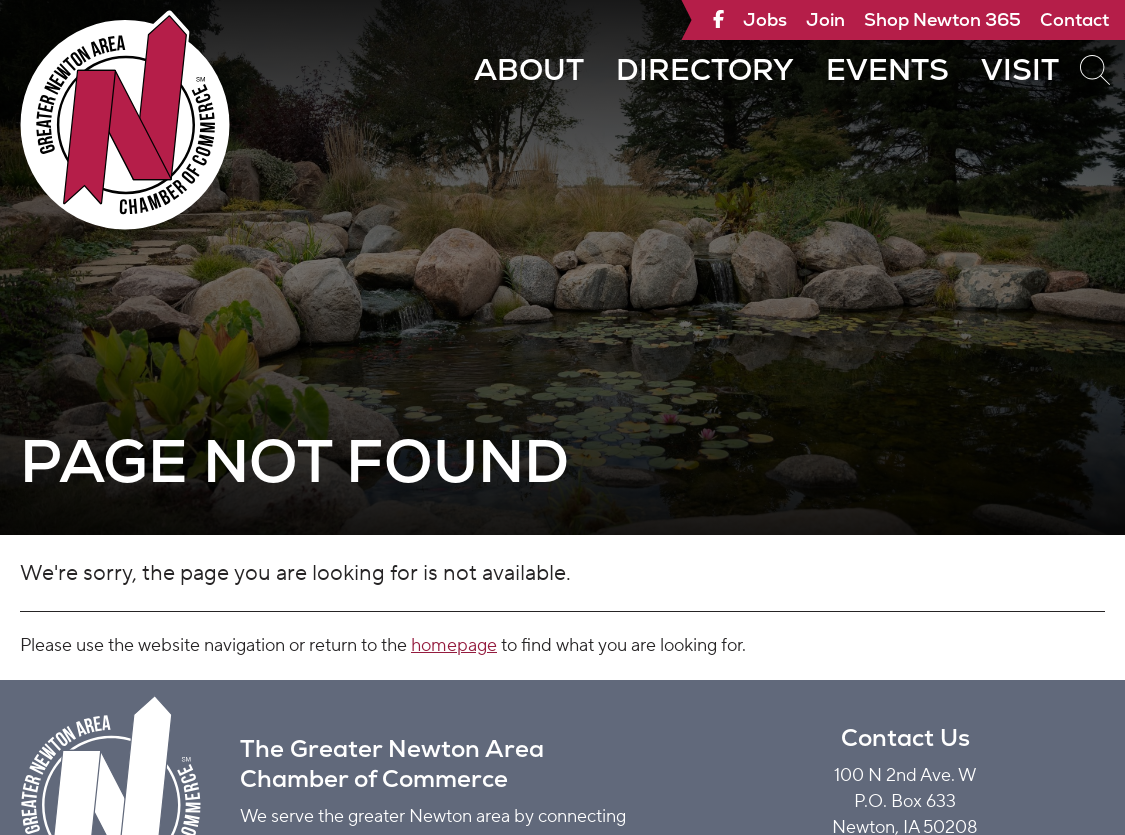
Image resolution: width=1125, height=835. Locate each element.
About (529, 69)
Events (887, 69)
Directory (705, 69)
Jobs (765, 19)
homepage (454, 645)
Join (825, 19)
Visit (1020, 69)
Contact (1074, 19)
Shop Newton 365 (942, 19)
